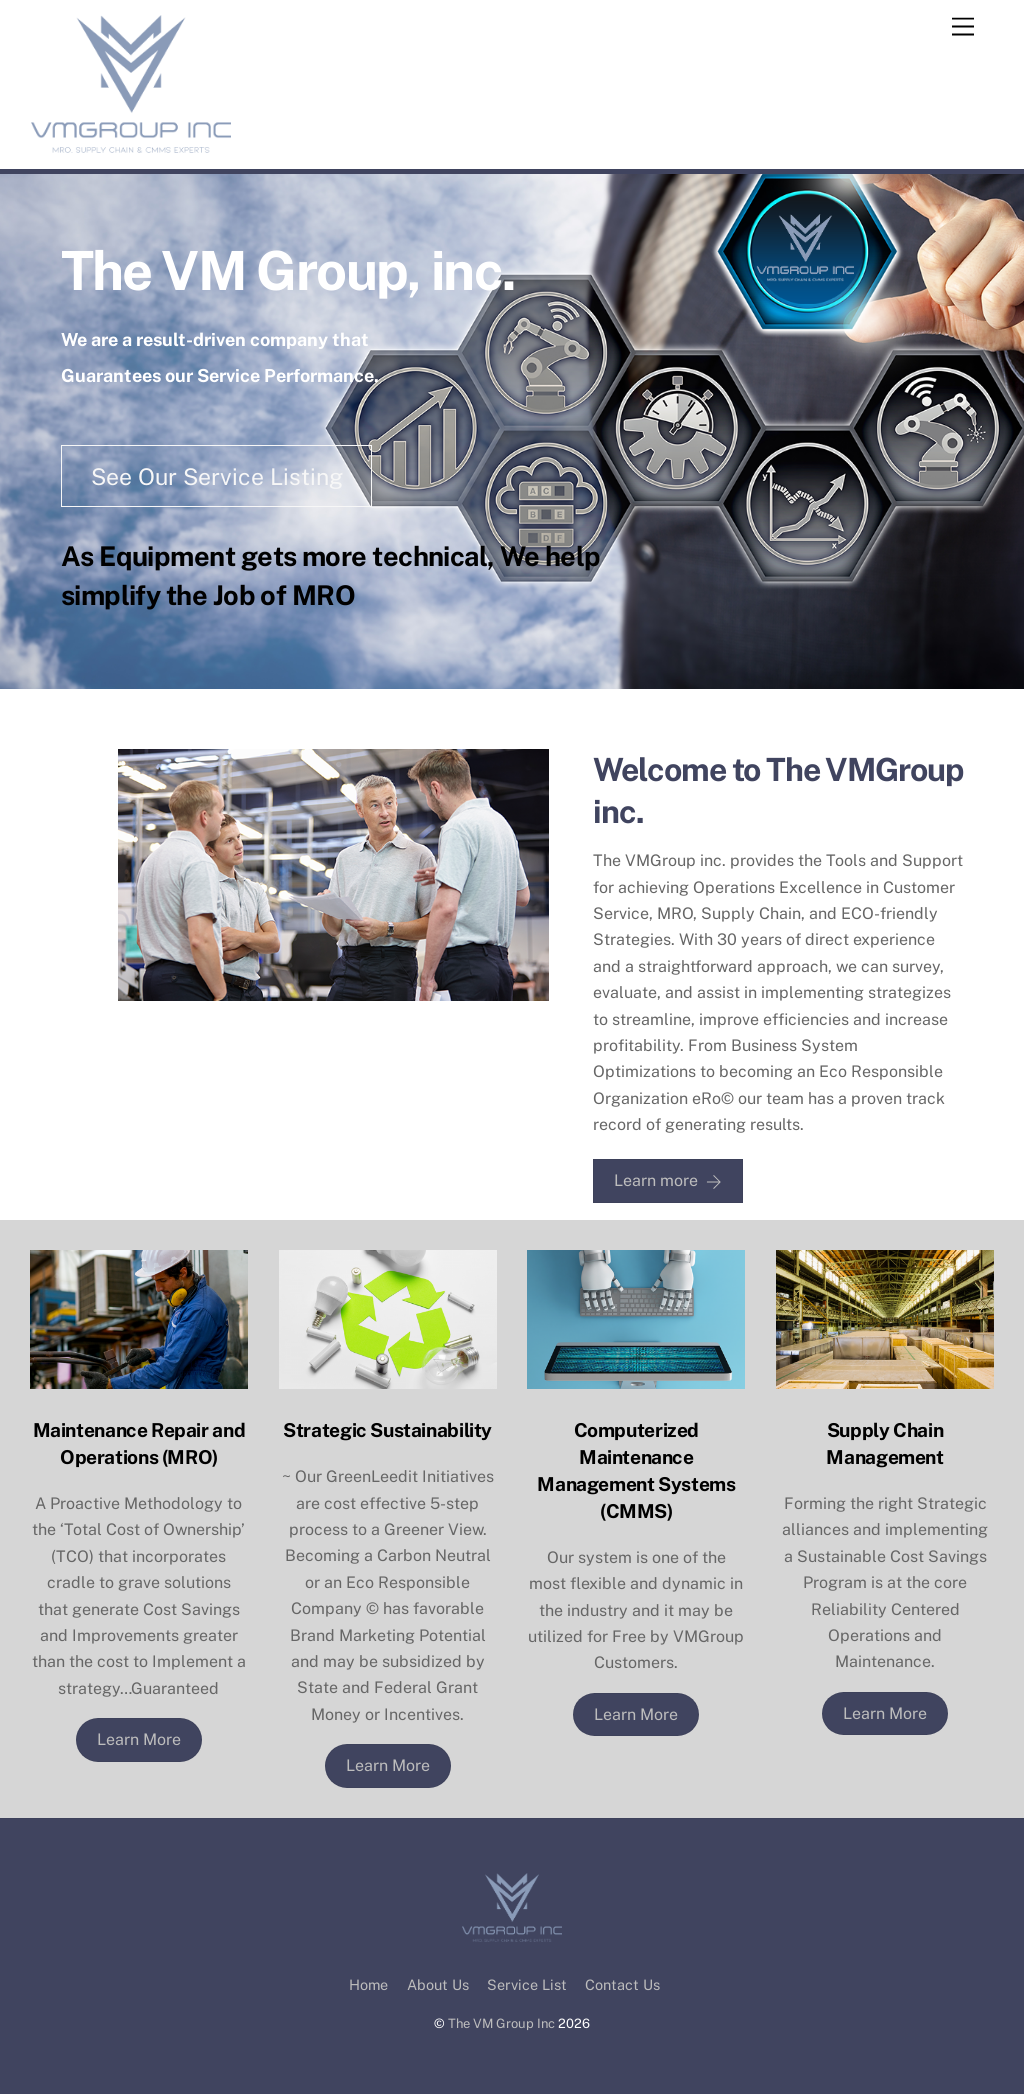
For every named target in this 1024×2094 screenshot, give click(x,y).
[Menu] (963, 27)
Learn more (668, 1181)
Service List (527, 1984)
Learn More (139, 1739)
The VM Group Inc (501, 2023)
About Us (438, 1984)
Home (368, 1984)
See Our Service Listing (217, 476)
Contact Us (622, 1984)
